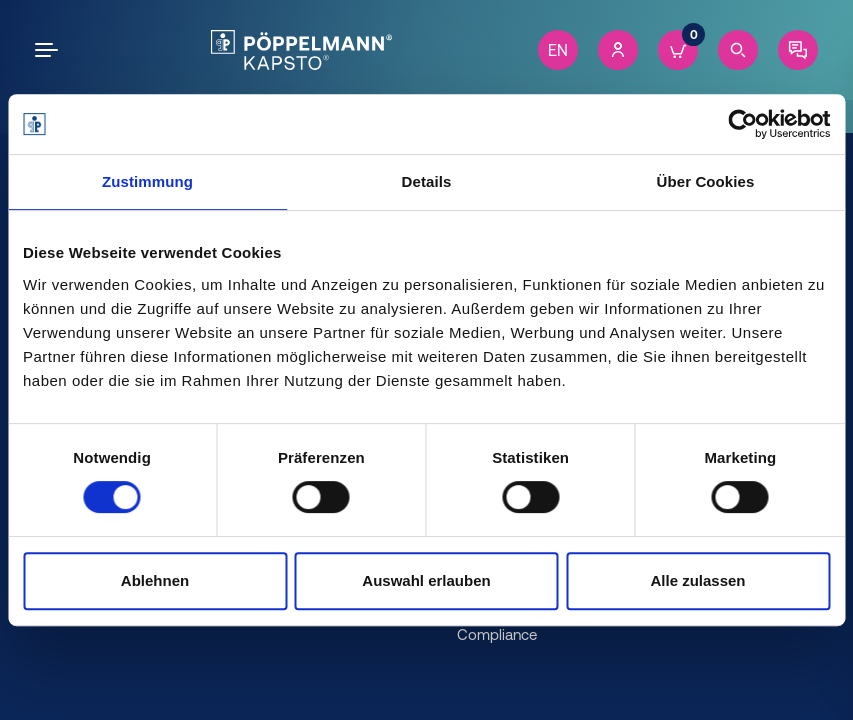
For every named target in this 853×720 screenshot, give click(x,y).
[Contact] (798, 50)
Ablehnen (155, 580)
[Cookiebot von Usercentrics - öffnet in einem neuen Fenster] (742, 124)
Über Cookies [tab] (706, 181)
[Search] (738, 50)
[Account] (618, 50)
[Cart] (678, 50)
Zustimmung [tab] (147, 181)
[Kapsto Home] (301, 50)
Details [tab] (427, 181)
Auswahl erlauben (426, 580)
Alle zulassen (697, 580)
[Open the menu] (50, 50)
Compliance (497, 634)
